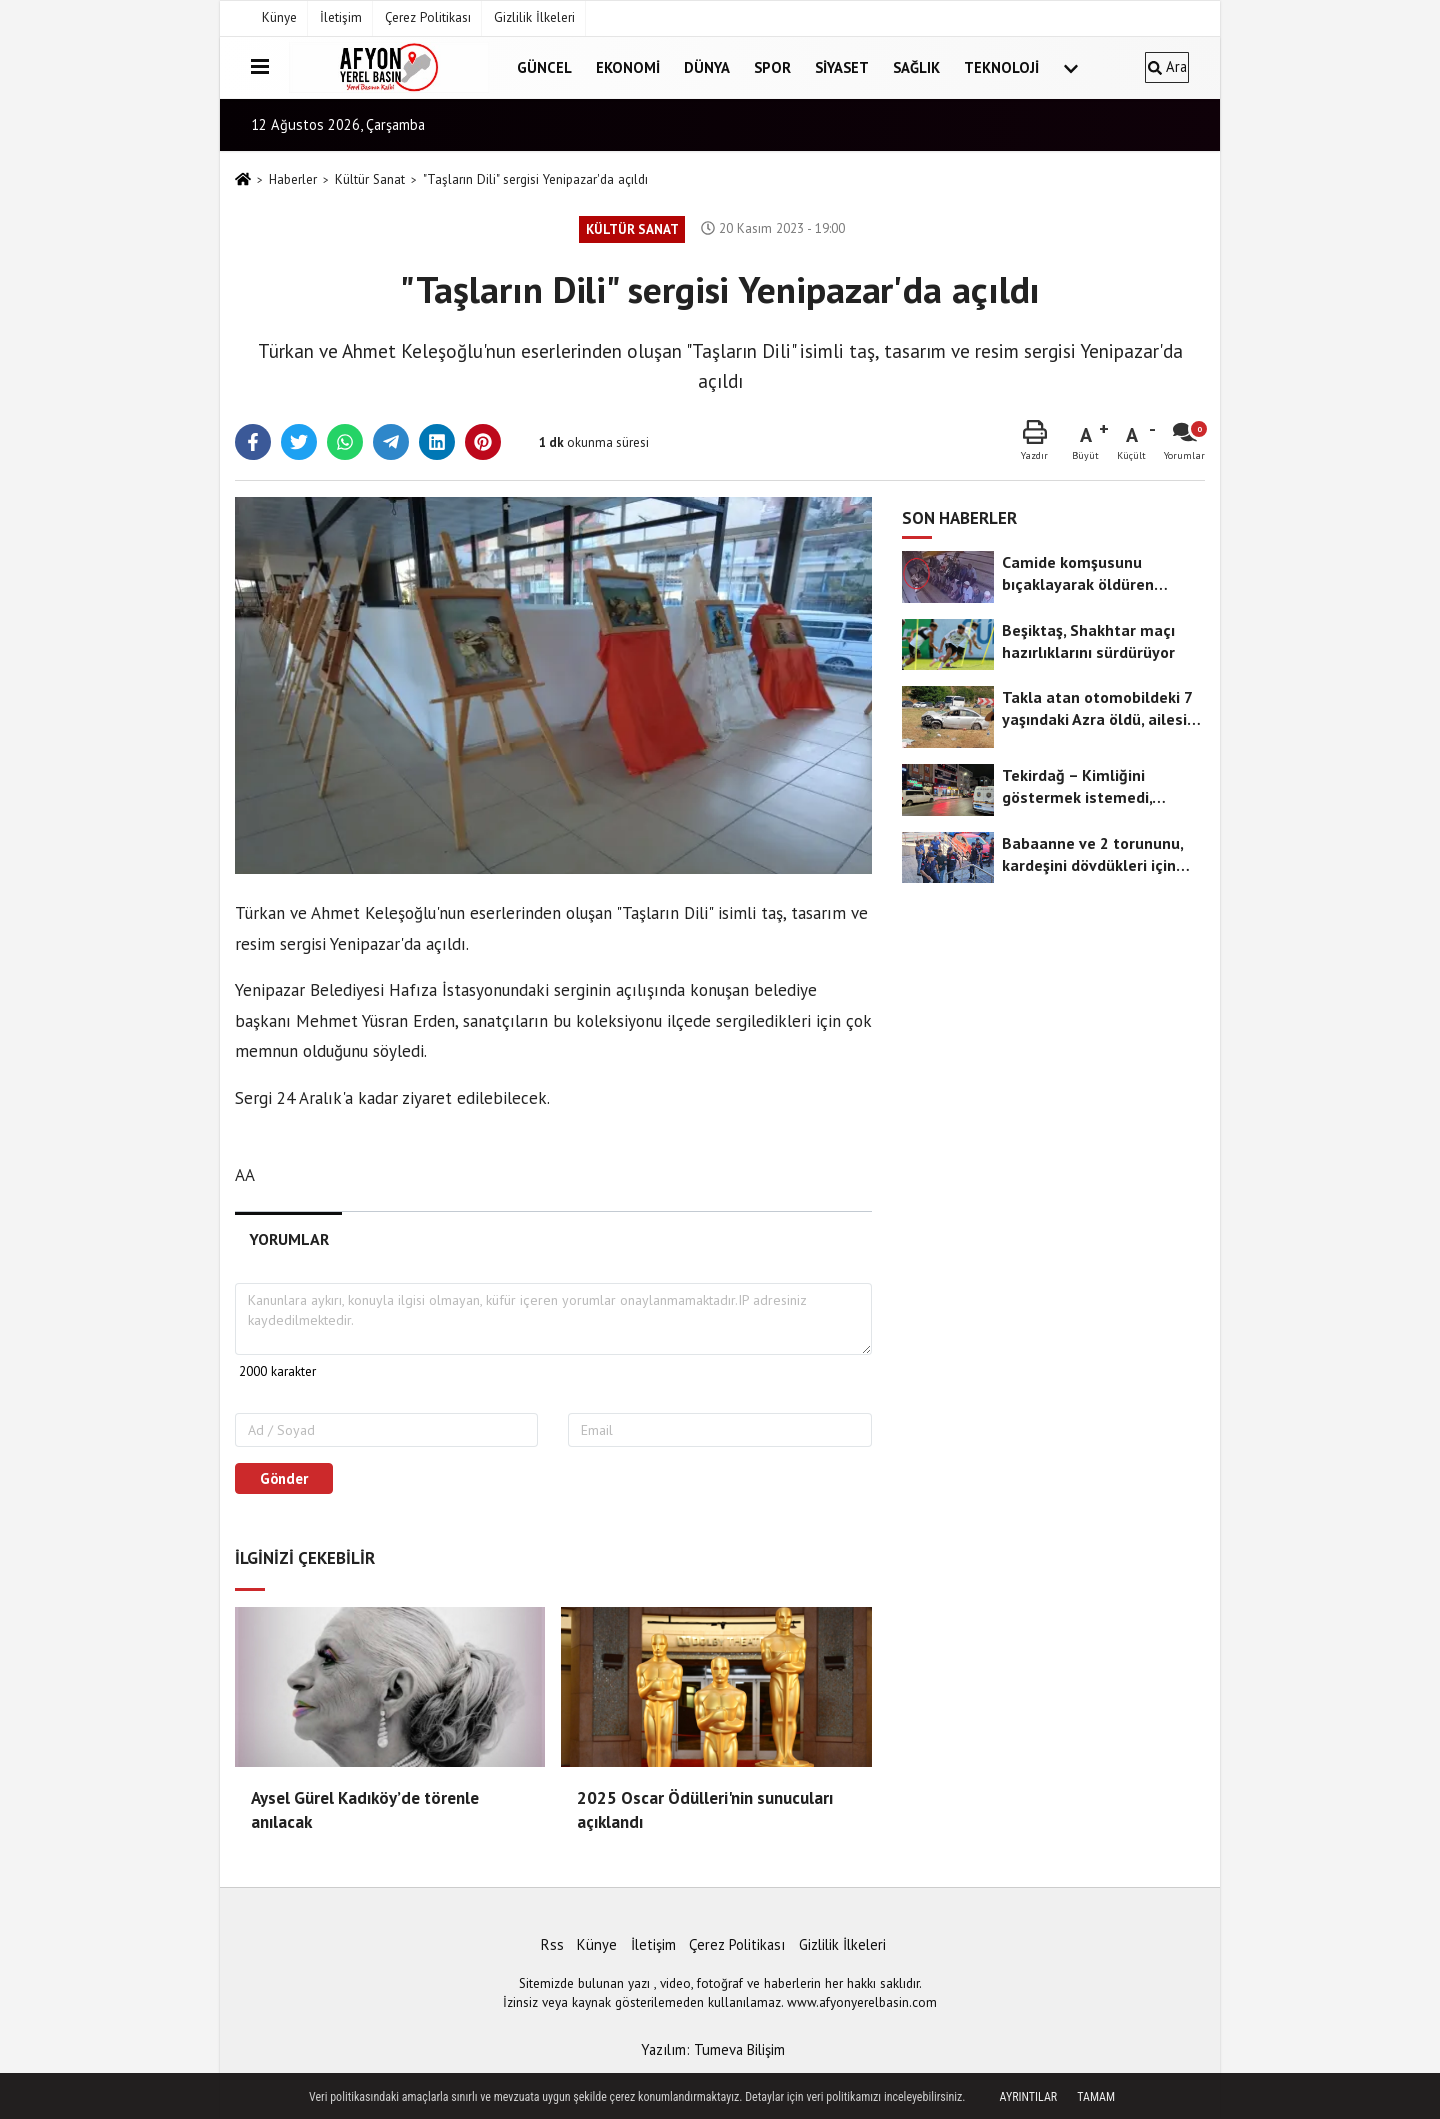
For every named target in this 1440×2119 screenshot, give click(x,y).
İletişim (341, 17)
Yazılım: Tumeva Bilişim (713, 2049)
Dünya (707, 67)
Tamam (1096, 2097)
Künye (279, 17)
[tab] (288, 1239)
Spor (772, 67)
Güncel (544, 67)
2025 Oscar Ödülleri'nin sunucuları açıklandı (705, 1810)
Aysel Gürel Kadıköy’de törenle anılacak (365, 1810)
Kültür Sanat (370, 179)
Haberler (293, 179)
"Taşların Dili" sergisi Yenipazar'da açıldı (535, 179)
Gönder (284, 1478)
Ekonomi (628, 67)
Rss (552, 1944)
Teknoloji (1001, 67)
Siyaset (842, 67)
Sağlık (916, 67)
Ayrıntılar (1029, 2097)
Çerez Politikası (428, 17)
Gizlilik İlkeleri (534, 17)
